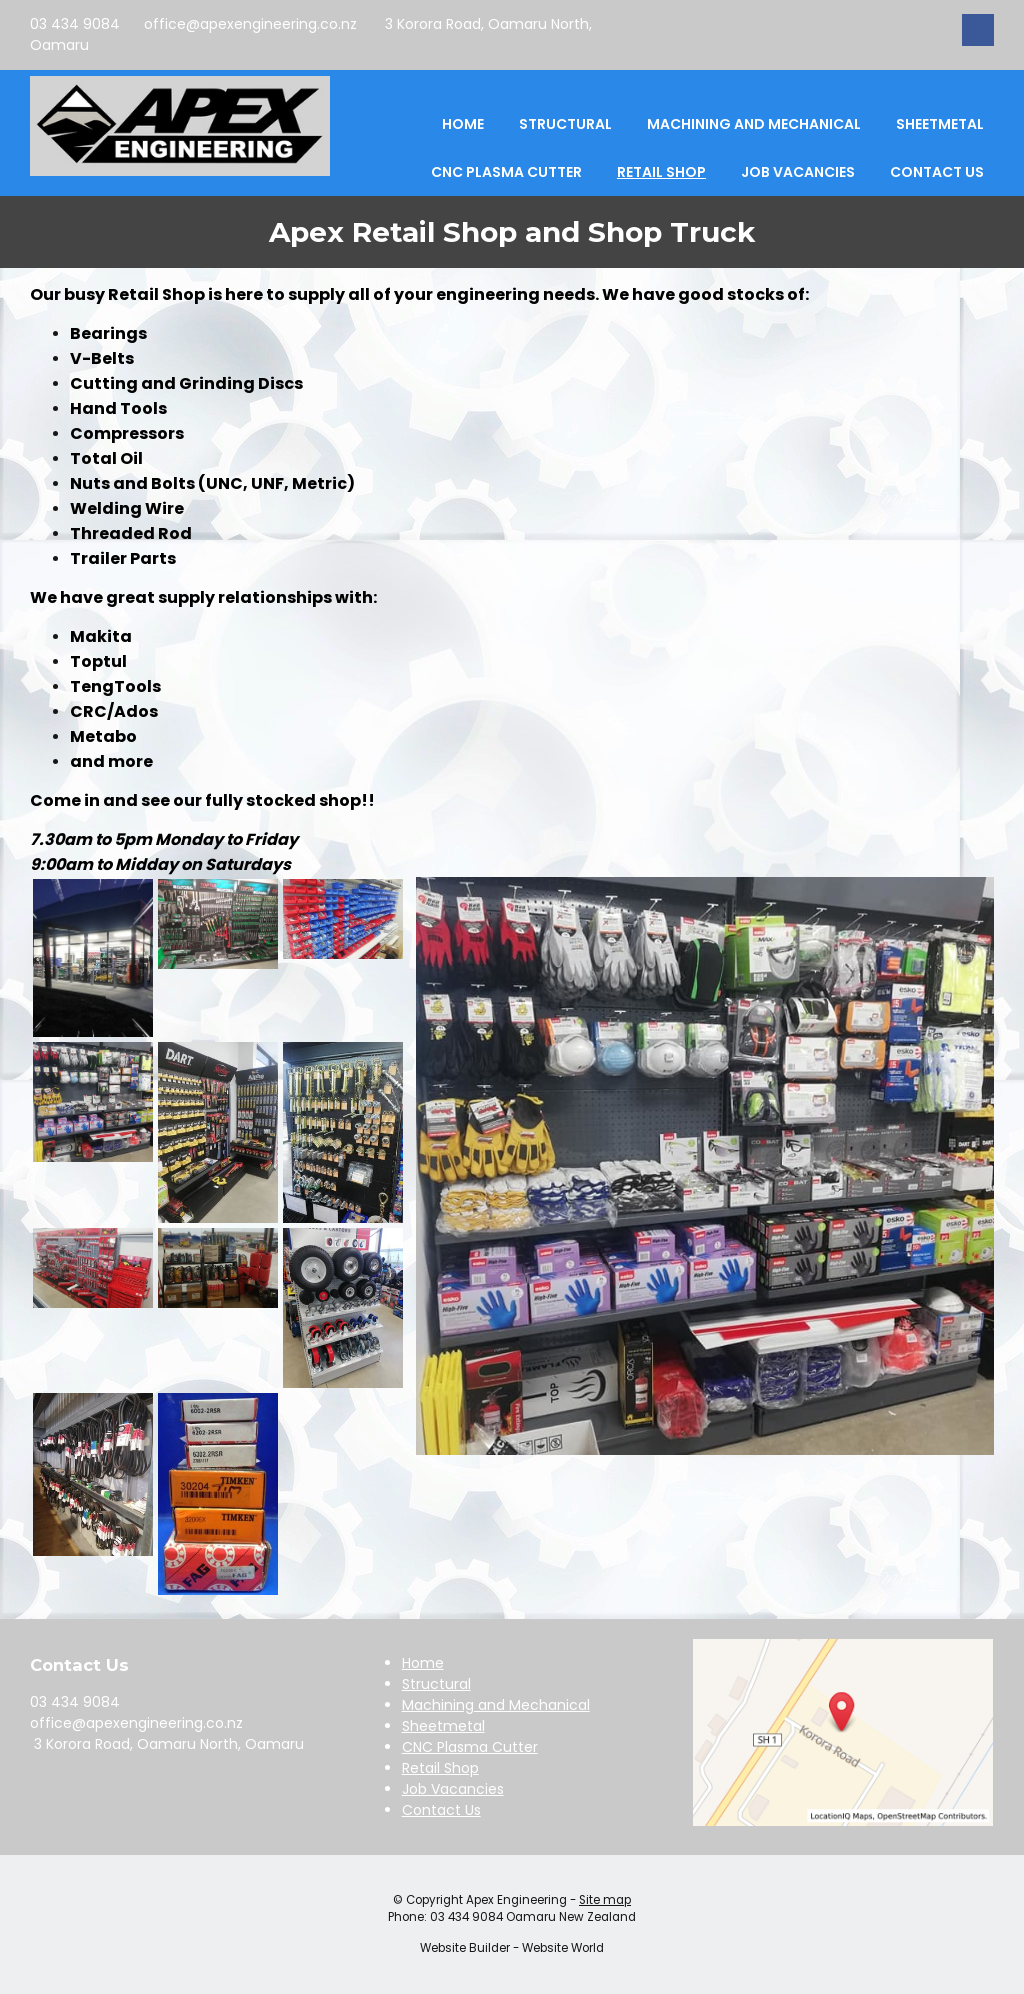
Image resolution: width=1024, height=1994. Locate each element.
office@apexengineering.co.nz (250, 24)
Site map (605, 1900)
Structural (565, 124)
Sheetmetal (940, 124)
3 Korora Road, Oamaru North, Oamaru (167, 1744)
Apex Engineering (516, 1900)
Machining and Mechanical (754, 124)
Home (463, 124)
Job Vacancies (798, 172)
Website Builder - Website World (512, 1948)
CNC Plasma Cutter (506, 172)
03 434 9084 (75, 24)
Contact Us (937, 172)
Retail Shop (661, 172)
